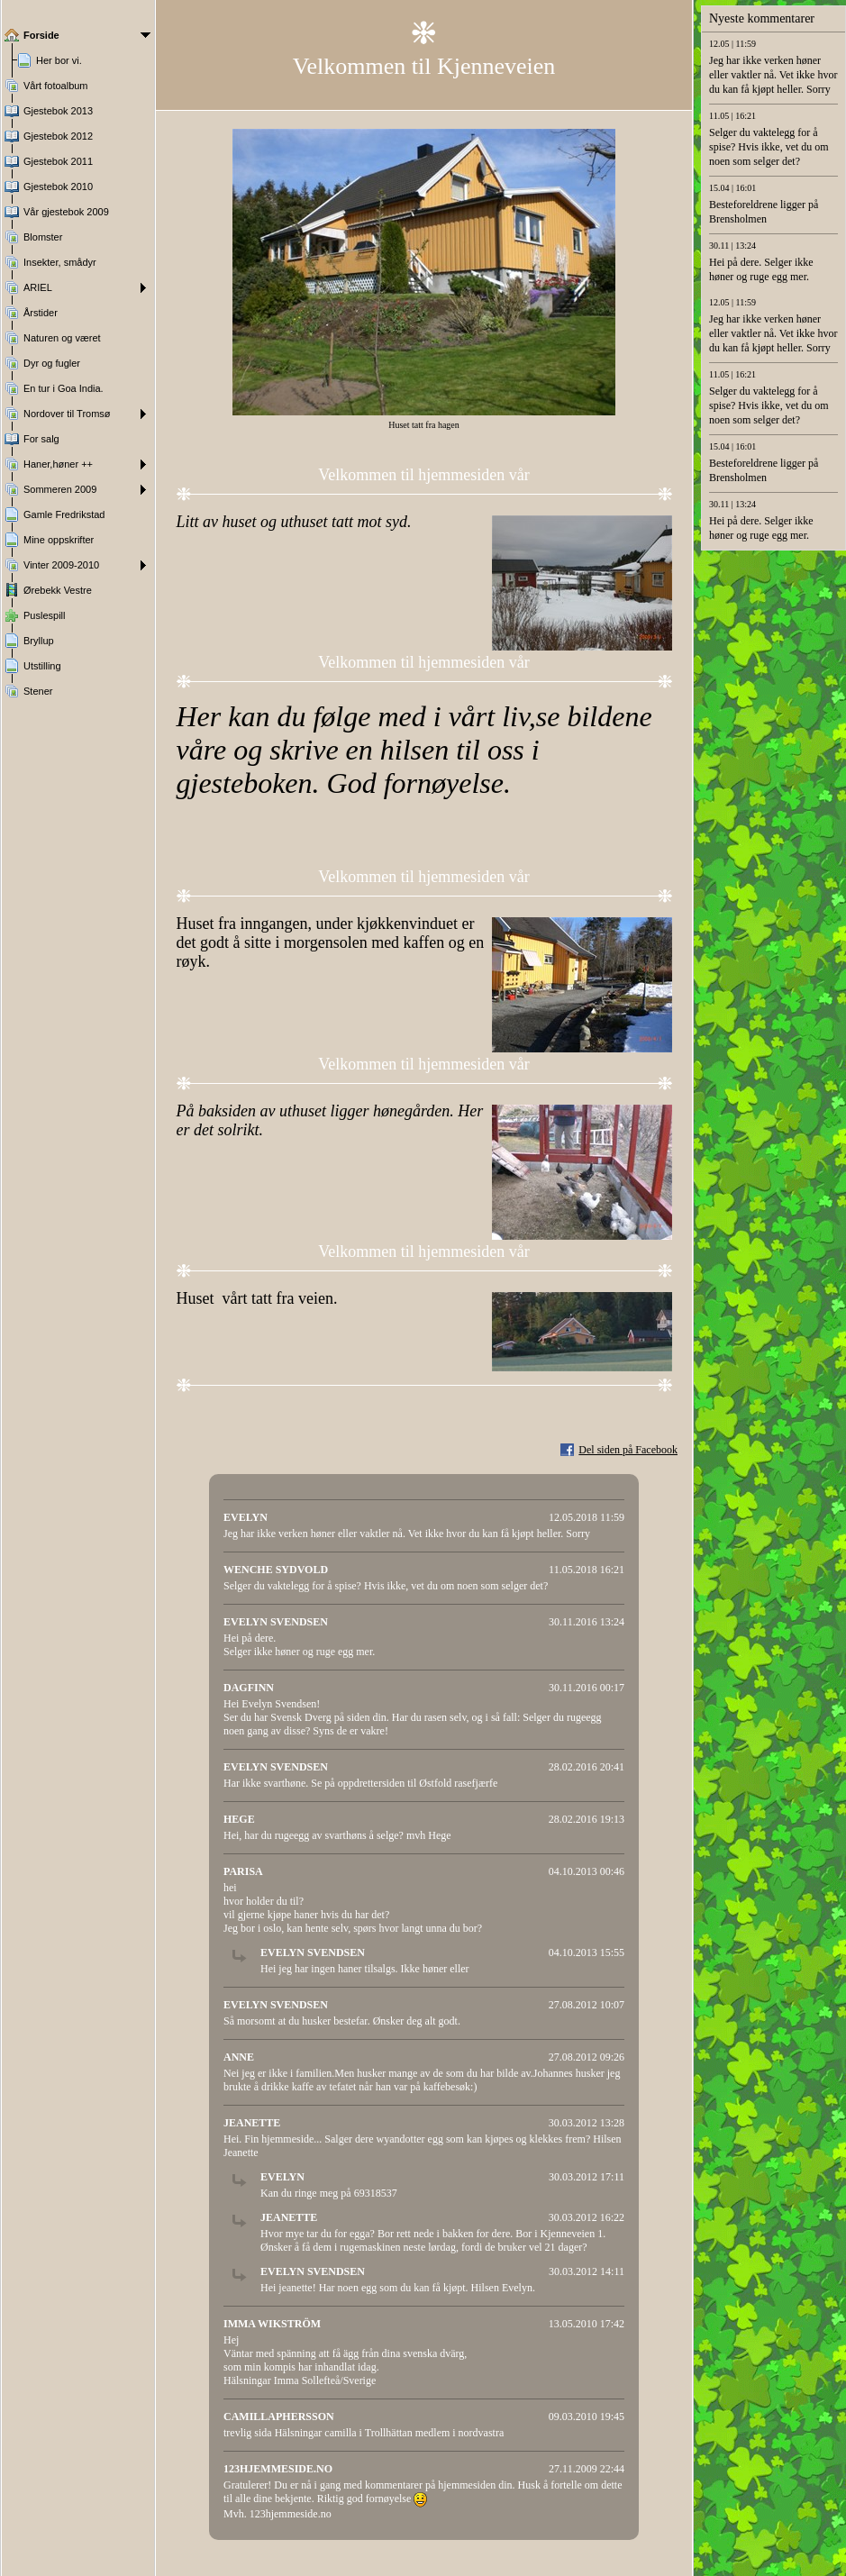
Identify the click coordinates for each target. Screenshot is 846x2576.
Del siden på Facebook (628, 1449)
